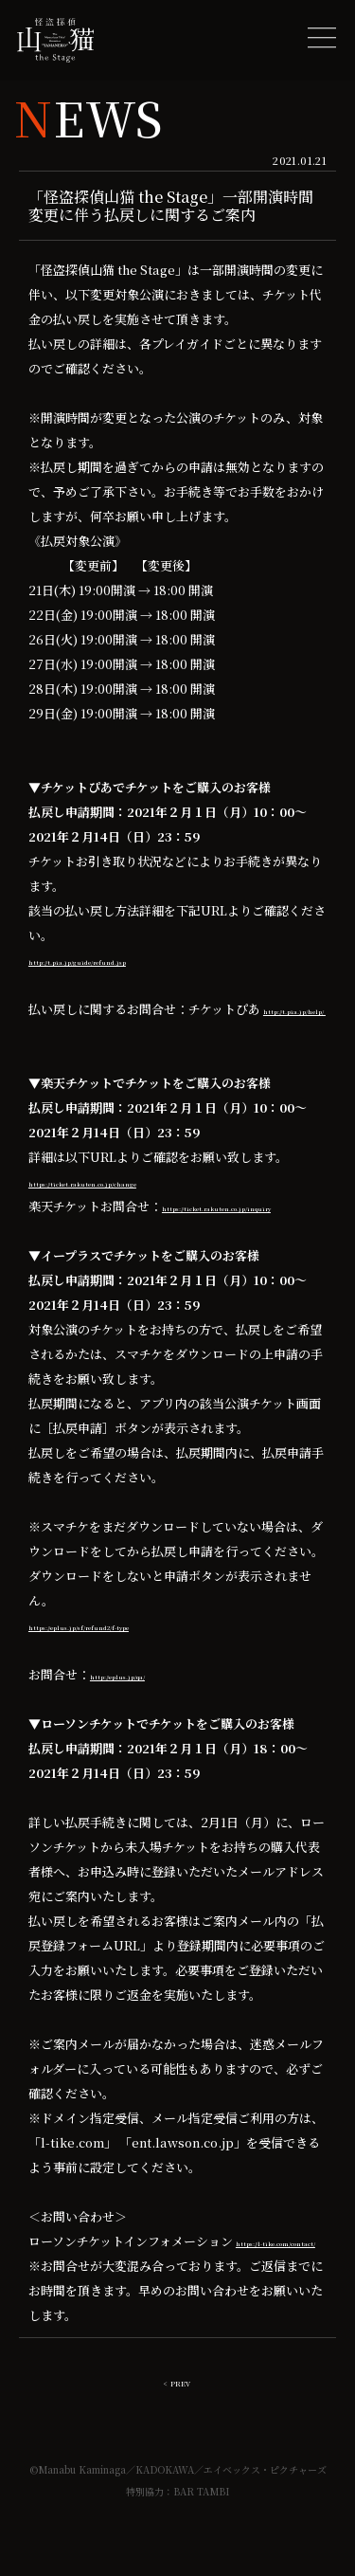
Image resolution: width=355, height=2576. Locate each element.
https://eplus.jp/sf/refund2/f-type (133, 1650)
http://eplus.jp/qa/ (147, 1699)
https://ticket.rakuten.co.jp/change (136, 1181)
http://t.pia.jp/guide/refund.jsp (125, 960)
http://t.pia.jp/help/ (90, 1034)
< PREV (177, 2430)
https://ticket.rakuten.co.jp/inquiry (137, 1231)
